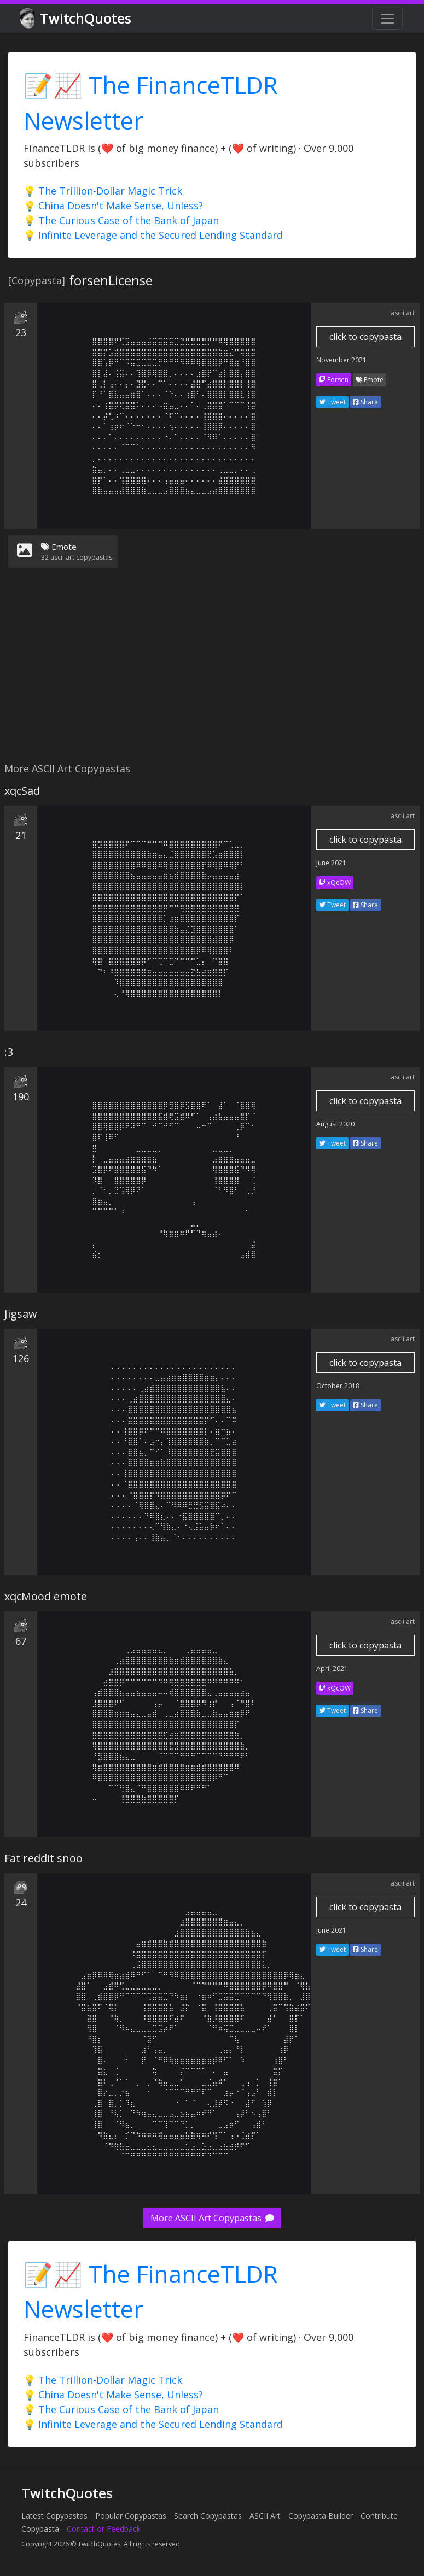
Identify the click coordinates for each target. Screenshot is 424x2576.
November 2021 (341, 360)
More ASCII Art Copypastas (212, 2218)
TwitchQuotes (76, 19)
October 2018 (337, 1385)
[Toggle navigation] (387, 19)
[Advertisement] (210, 671)
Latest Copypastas (54, 2515)
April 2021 (332, 1668)
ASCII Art (265, 2515)
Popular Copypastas (130, 2515)
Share (365, 402)
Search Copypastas (208, 2515)
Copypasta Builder (320, 2515)
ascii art (403, 313)
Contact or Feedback (104, 2529)
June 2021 (331, 862)
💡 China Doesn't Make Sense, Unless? (113, 205)
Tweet (332, 402)
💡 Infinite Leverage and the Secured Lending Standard (153, 235)
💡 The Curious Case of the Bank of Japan (121, 220)
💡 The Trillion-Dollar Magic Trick (103, 190)
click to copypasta (365, 337)
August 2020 (335, 1124)
